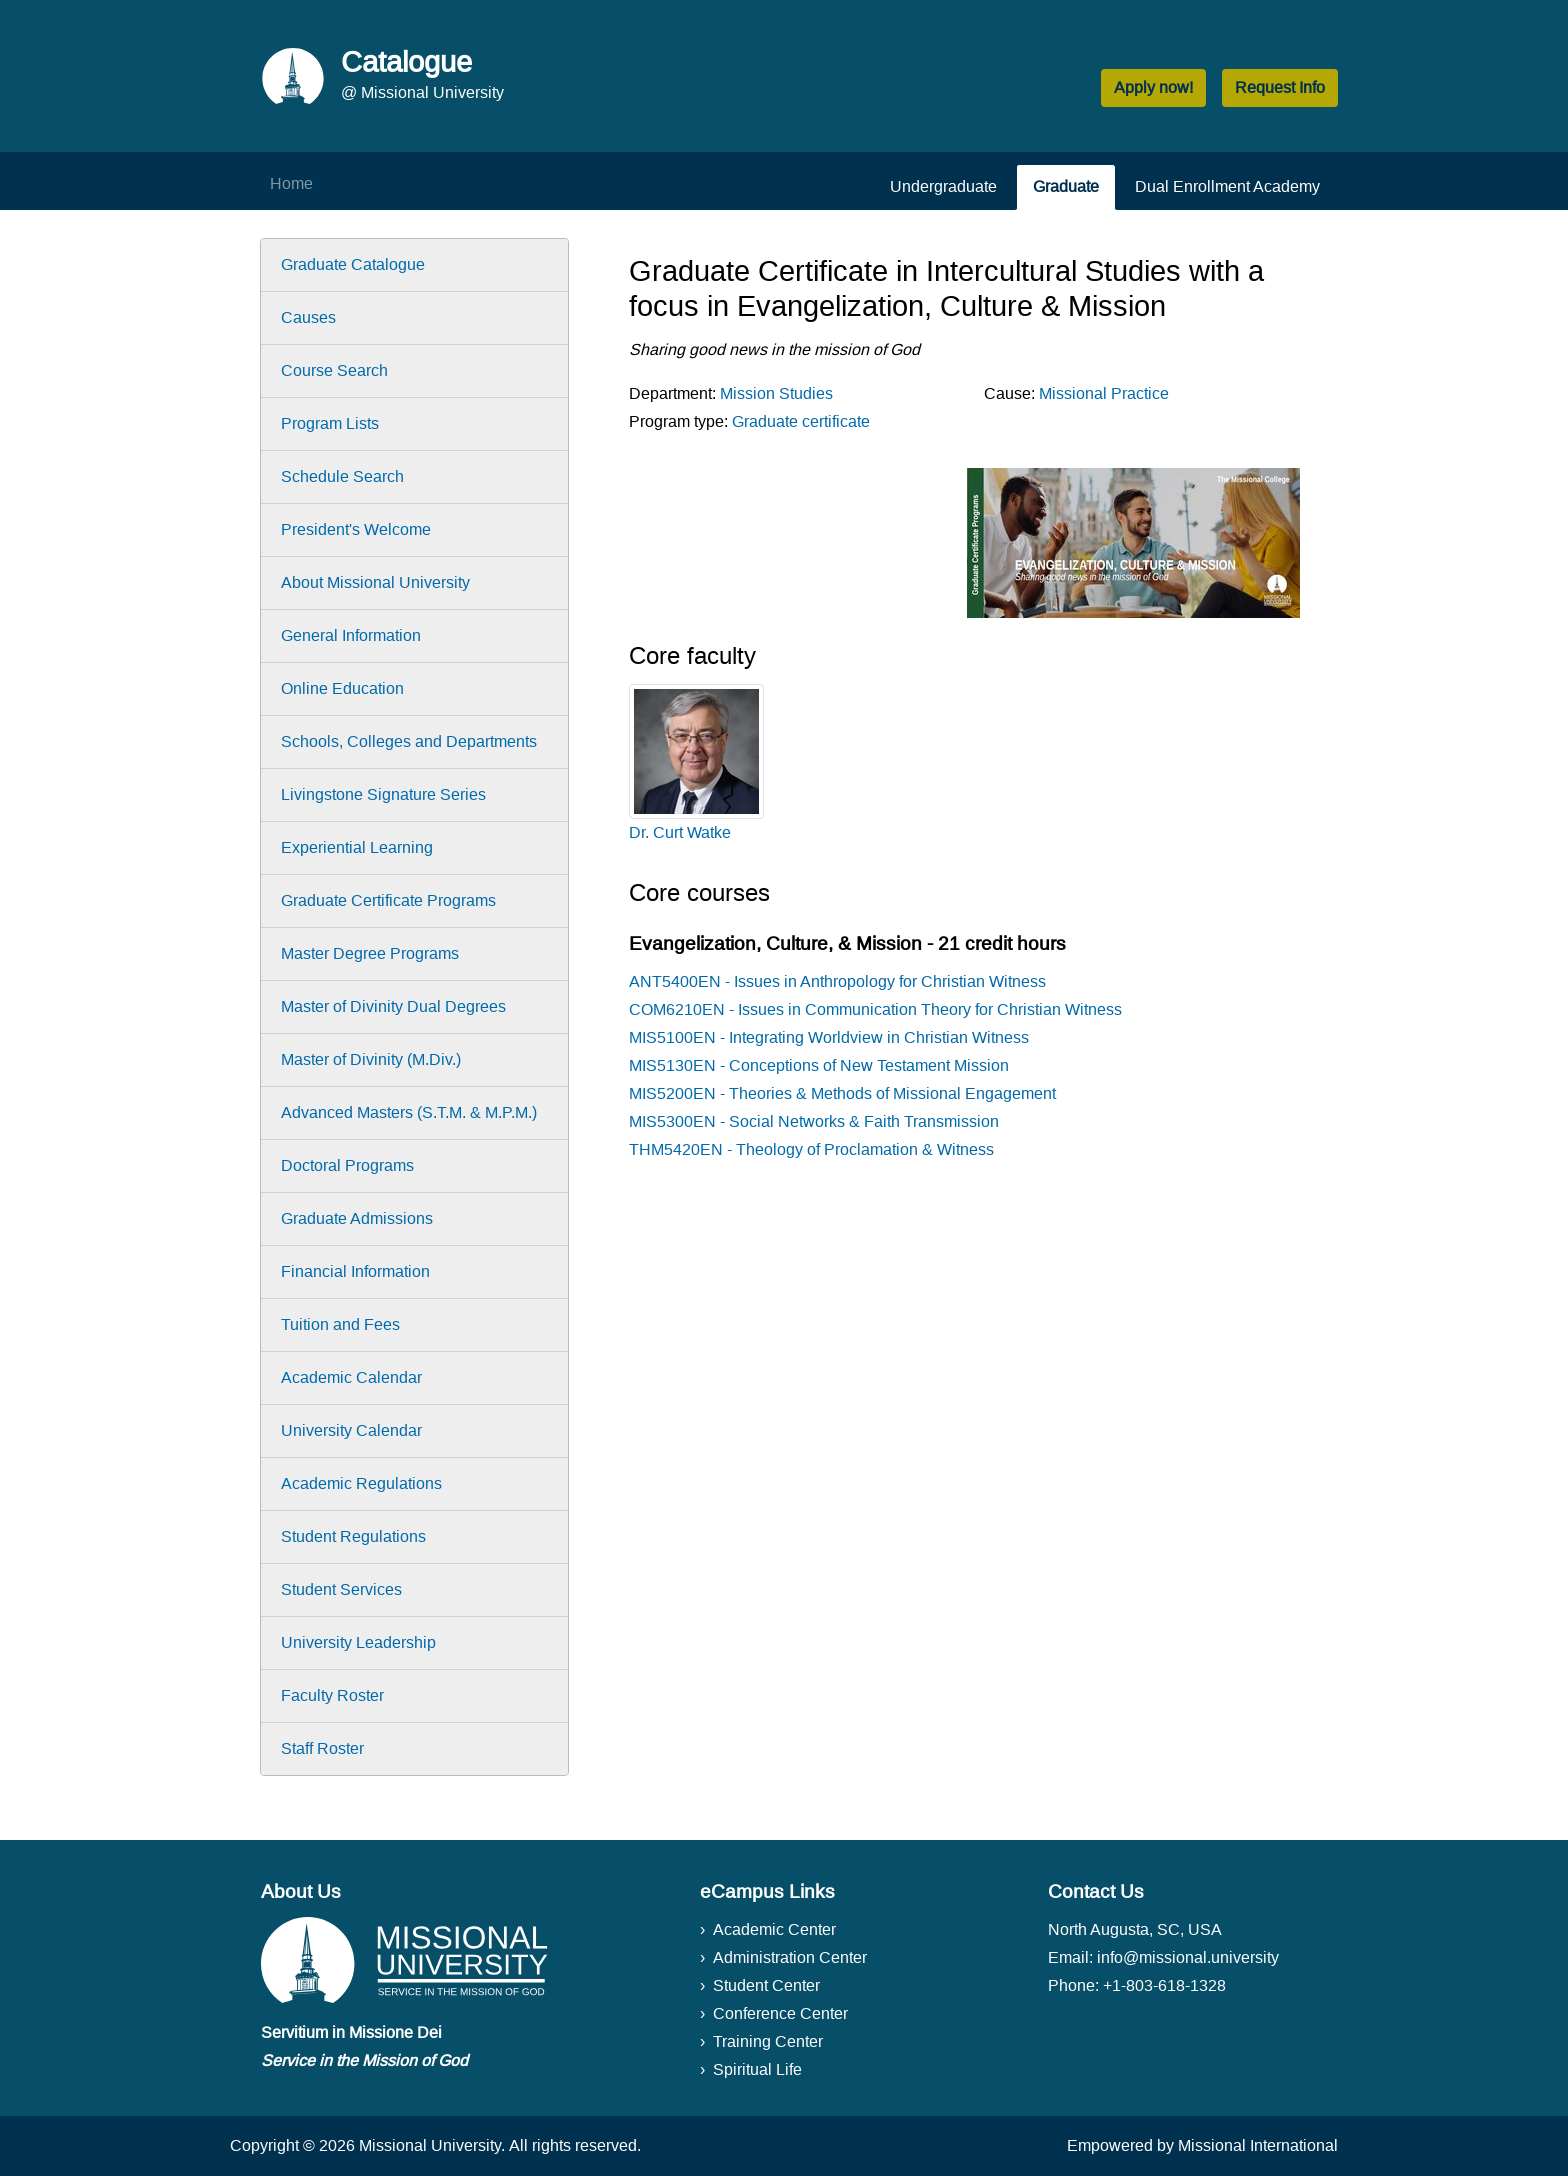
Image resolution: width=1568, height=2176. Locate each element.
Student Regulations (353, 1536)
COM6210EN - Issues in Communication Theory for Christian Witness (875, 1009)
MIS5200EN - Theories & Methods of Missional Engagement (842, 1093)
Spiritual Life (757, 2069)
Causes (308, 317)
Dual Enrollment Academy (1227, 186)
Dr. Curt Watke (680, 832)
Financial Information (355, 1271)
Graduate (1066, 186)
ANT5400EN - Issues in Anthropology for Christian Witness (837, 981)
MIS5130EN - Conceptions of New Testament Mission (819, 1065)
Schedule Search (342, 476)
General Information (351, 635)
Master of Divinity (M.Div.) (371, 1059)
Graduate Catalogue (353, 264)
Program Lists (330, 423)
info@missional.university (1188, 1957)
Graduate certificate (801, 421)
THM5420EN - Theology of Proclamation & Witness (811, 1149)
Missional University (430, 2145)
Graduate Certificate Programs (388, 900)
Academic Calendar (351, 1377)
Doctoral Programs (347, 1165)
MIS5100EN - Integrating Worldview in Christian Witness (829, 1037)
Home (291, 183)
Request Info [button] (1280, 87)
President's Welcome (356, 529)
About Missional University (375, 582)
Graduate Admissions (357, 1218)
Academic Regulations (361, 1483)
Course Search (334, 370)
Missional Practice (1104, 393)
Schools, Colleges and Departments (409, 741)
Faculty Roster (332, 1695)
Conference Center (780, 2013)
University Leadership (358, 1642)
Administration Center (790, 1957)
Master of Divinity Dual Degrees (393, 1006)
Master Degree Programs (370, 953)
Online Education (342, 688)
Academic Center (774, 1929)
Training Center (768, 2041)
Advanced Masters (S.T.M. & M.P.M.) (409, 1112)
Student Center (766, 1985)
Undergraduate (943, 186)
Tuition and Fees (340, 1324)
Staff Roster (322, 1748)
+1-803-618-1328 (1164, 1985)
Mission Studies (776, 393)
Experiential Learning (357, 847)
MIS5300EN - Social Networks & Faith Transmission (814, 1121)
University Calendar (351, 1430)
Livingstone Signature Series (383, 794)
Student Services (341, 1589)
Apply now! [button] (1153, 87)
